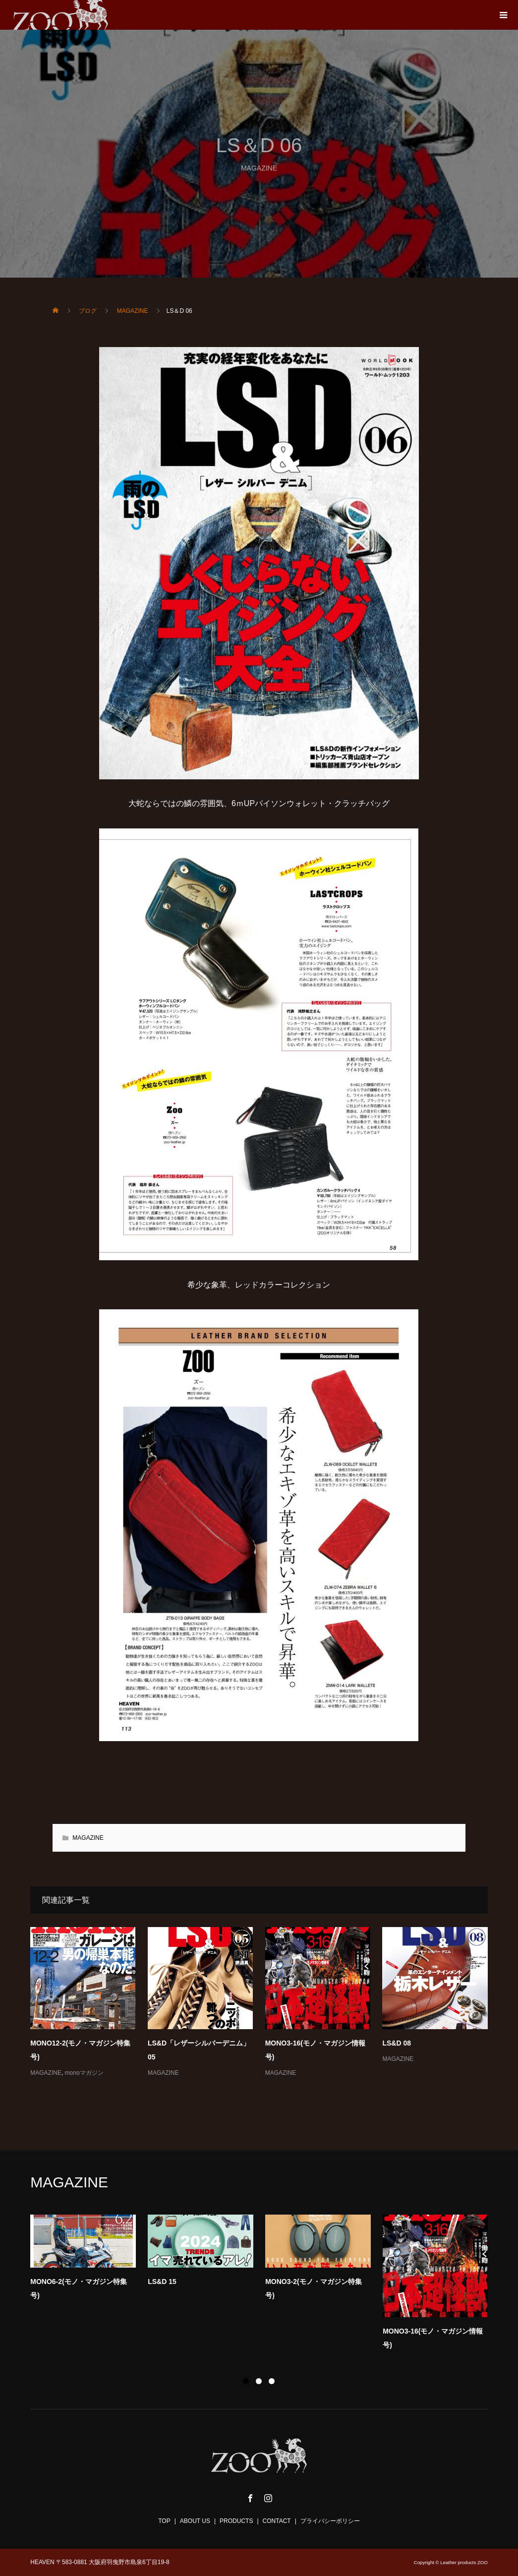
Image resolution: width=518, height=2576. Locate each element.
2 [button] (259, 2381)
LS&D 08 (396, 2043)
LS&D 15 (162, 2281)
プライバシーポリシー (330, 2520)
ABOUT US (195, 2520)
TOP (164, 2520)
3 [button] (272, 2381)
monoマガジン (84, 2072)
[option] (265, 2285)
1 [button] (246, 2381)
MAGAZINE (88, 1837)
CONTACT (277, 2520)
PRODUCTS (236, 2520)
